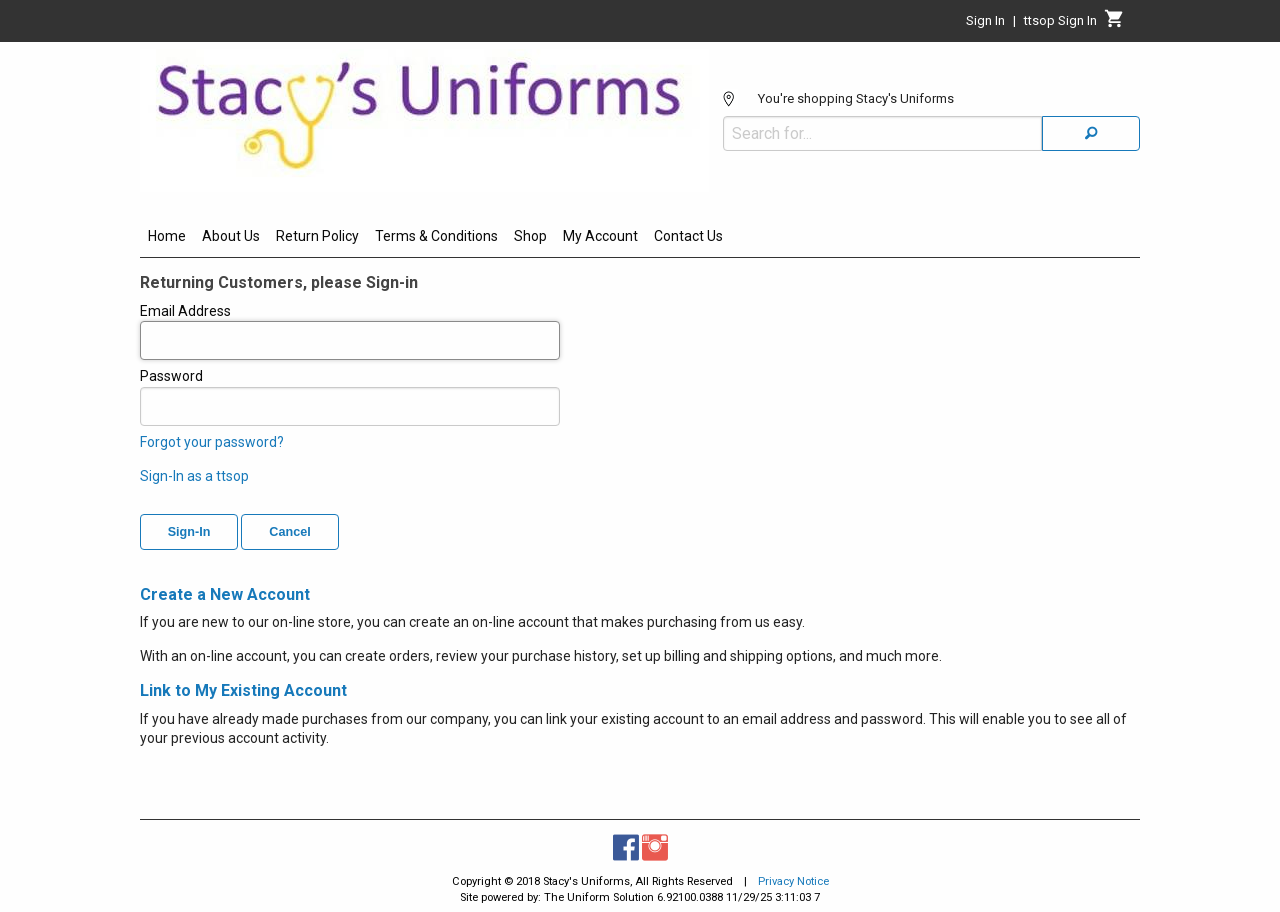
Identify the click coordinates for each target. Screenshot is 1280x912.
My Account (600, 236)
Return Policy (317, 236)
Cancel (289, 532)
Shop (530, 236)
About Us (231, 236)
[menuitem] (167, 239)
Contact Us (688, 236)
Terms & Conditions (436, 236)
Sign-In (189, 532)
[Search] (1091, 133)
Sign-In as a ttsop (194, 476)
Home (167, 236)
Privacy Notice (793, 881)
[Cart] (1114, 24)
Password (350, 397)
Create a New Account (225, 594)
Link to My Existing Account (243, 690)
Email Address (350, 332)
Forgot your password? (212, 442)
